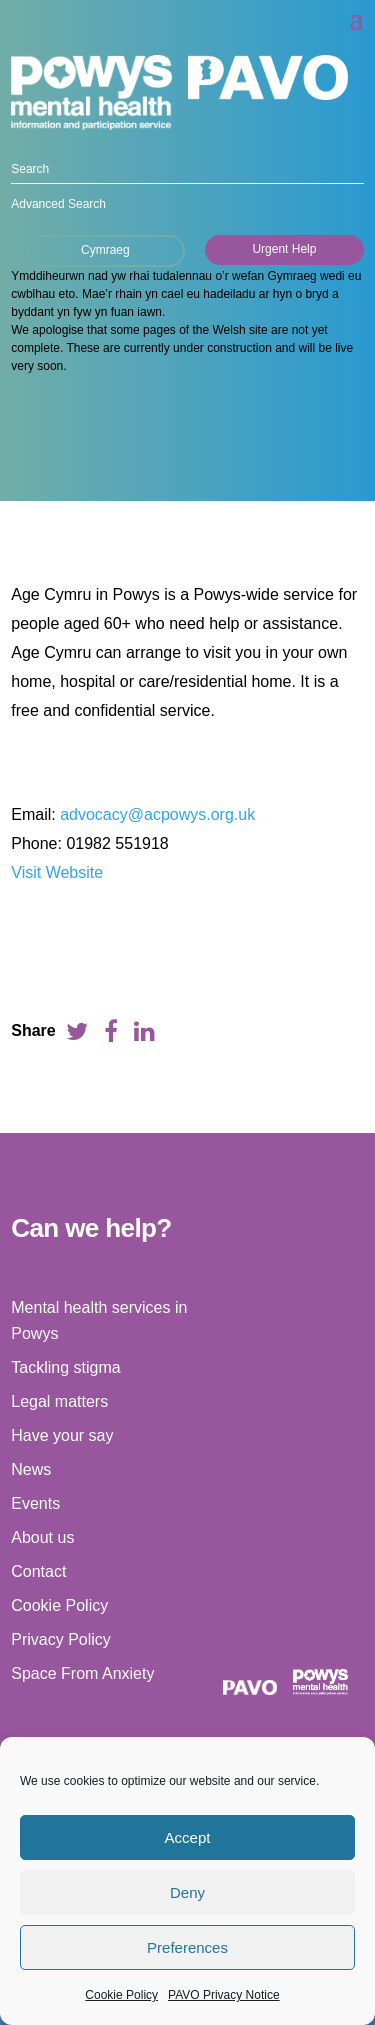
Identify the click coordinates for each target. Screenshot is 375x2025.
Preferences (187, 1947)
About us (42, 1537)
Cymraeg (105, 250)
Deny (187, 1892)
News (31, 1469)
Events (35, 1503)
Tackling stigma (65, 1367)
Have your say (62, 1435)
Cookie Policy (121, 1995)
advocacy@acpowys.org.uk (157, 814)
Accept (188, 1837)
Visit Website (57, 872)
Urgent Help (284, 249)
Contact (38, 1571)
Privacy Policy (61, 1639)
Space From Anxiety (82, 1673)
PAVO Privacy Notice (224, 1995)
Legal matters (59, 1401)
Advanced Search (58, 204)
